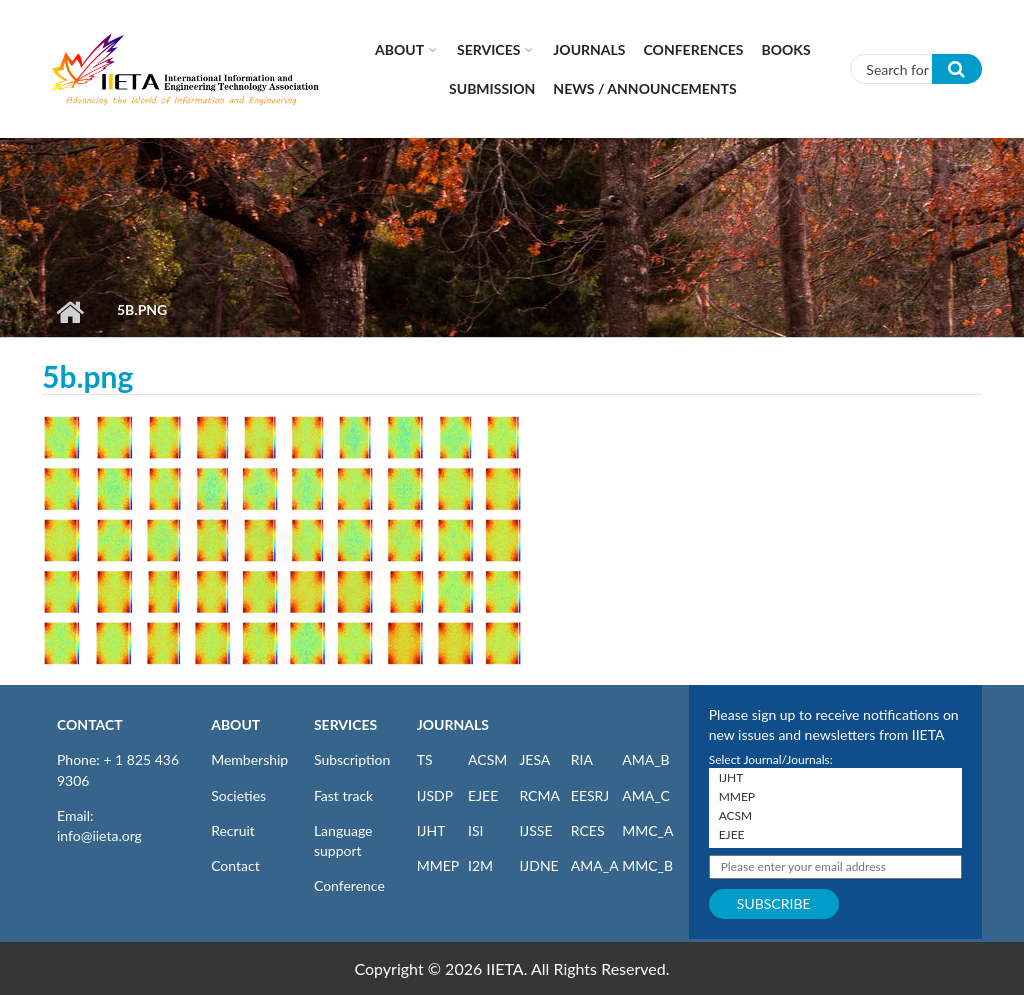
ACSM (487, 759)
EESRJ (590, 795)
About (399, 49)
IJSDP (435, 795)
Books (786, 49)
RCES (588, 830)
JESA (534, 759)
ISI (475, 830)
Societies (238, 795)
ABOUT (235, 724)
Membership (249, 759)
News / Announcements (644, 88)
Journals (589, 49)
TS (425, 759)
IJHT (431, 830)
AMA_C (646, 795)
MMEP (438, 865)
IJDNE (538, 865)
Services (488, 49)
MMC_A (647, 830)
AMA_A (595, 865)
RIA (582, 759)
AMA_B (645, 759)
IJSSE (535, 830)
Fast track (343, 795)
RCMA (539, 795)
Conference (349, 885)
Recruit (233, 830)
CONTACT (90, 724)
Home (69, 312)
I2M (480, 865)
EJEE (483, 795)
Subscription (352, 759)
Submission (492, 88)
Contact (235, 865)
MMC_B (647, 865)
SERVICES (345, 724)
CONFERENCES (694, 49)
